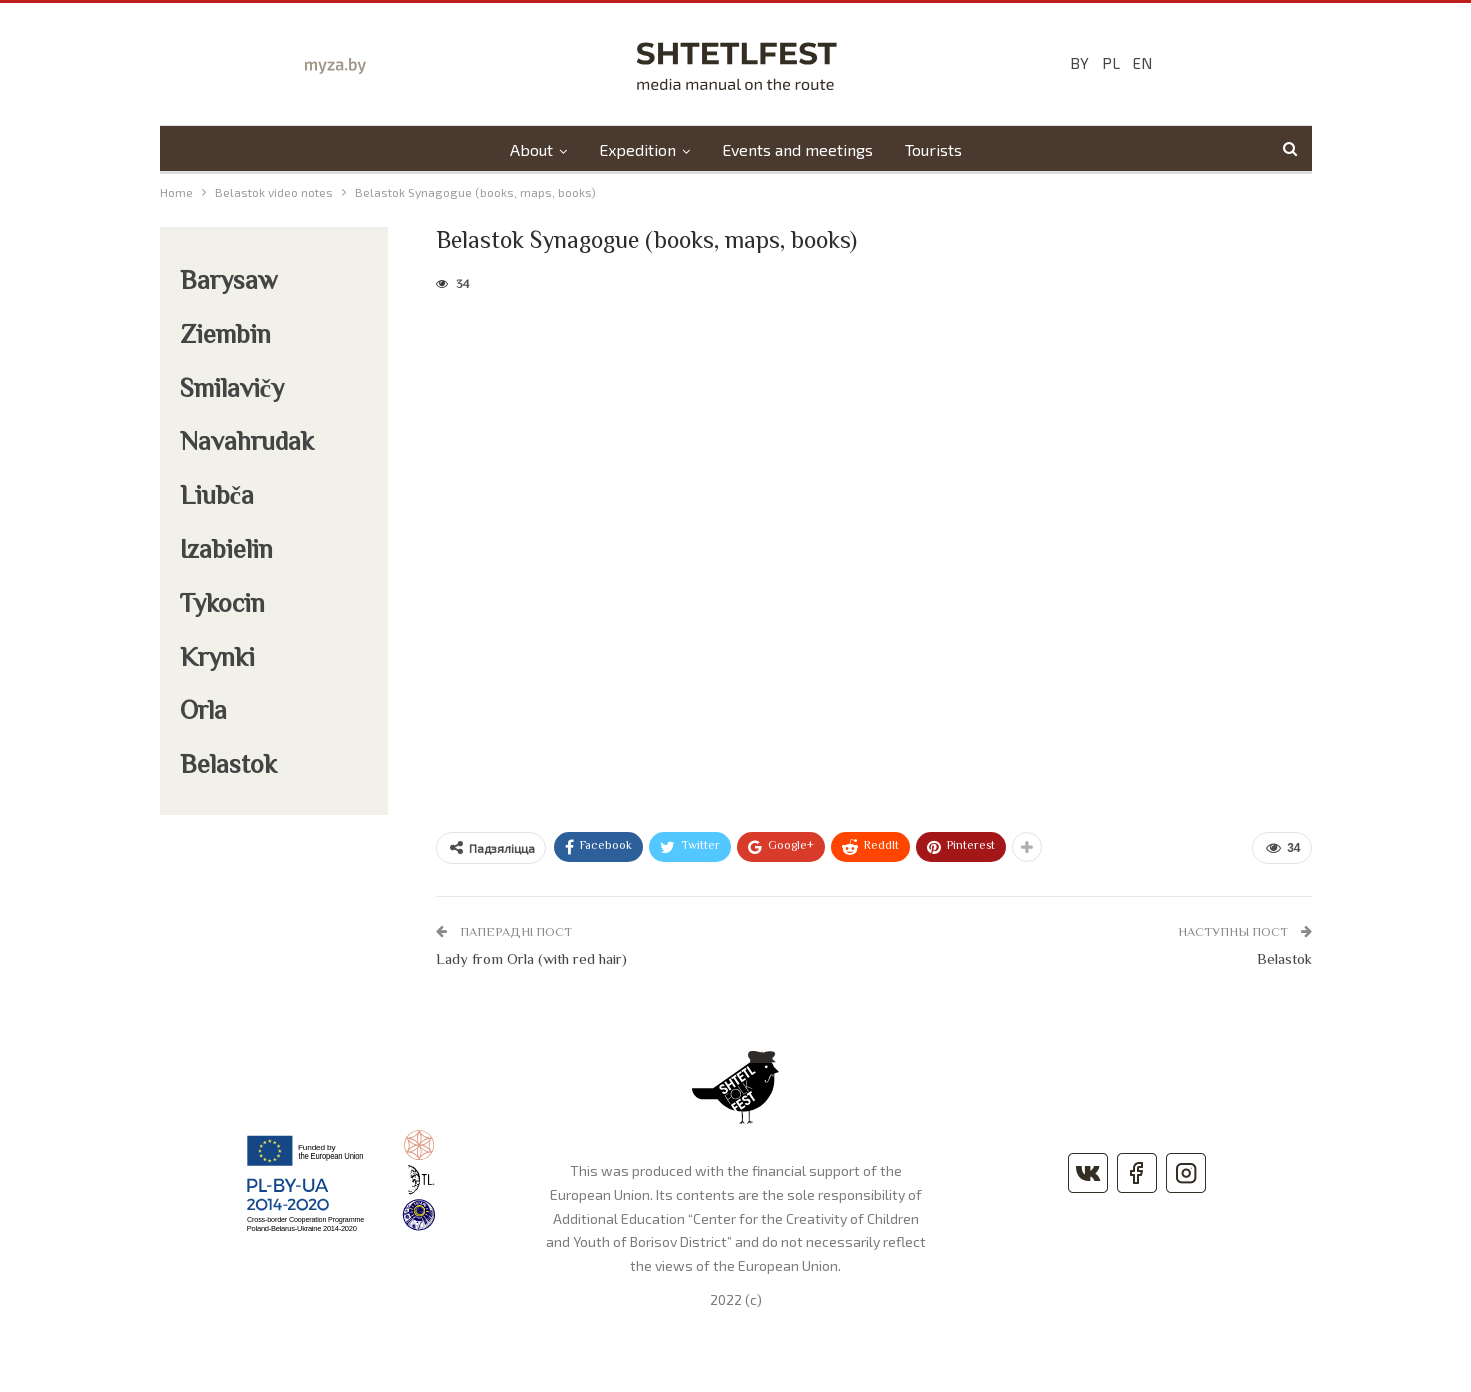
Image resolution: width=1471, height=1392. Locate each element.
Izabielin (226, 552)
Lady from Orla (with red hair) (531, 960)
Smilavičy (232, 391)
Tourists (937, 149)
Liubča (217, 498)
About (526, 149)
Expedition (635, 149)
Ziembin (225, 337)
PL (1111, 63)
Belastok (1284, 960)
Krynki (217, 660)
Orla (203, 713)
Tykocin (222, 606)
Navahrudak (247, 444)
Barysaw (228, 283)
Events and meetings (798, 149)
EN (1142, 63)
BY (1079, 63)
